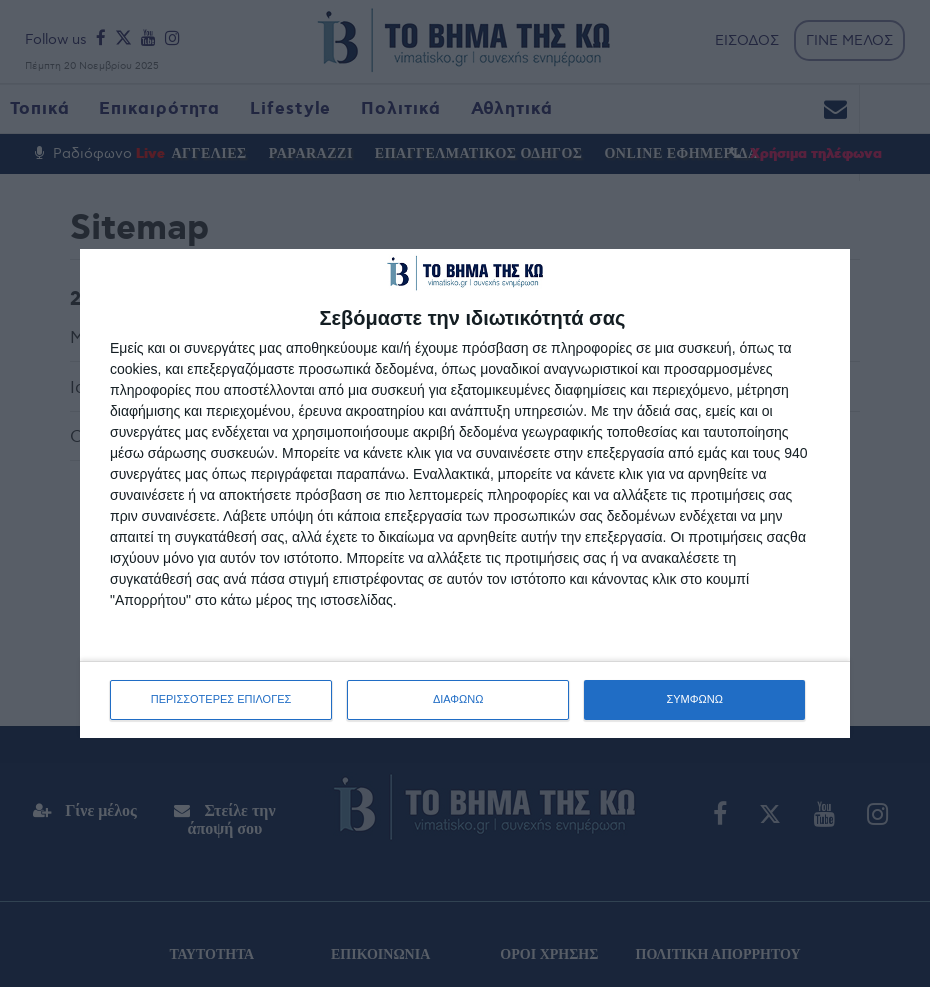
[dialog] (465, 493)
